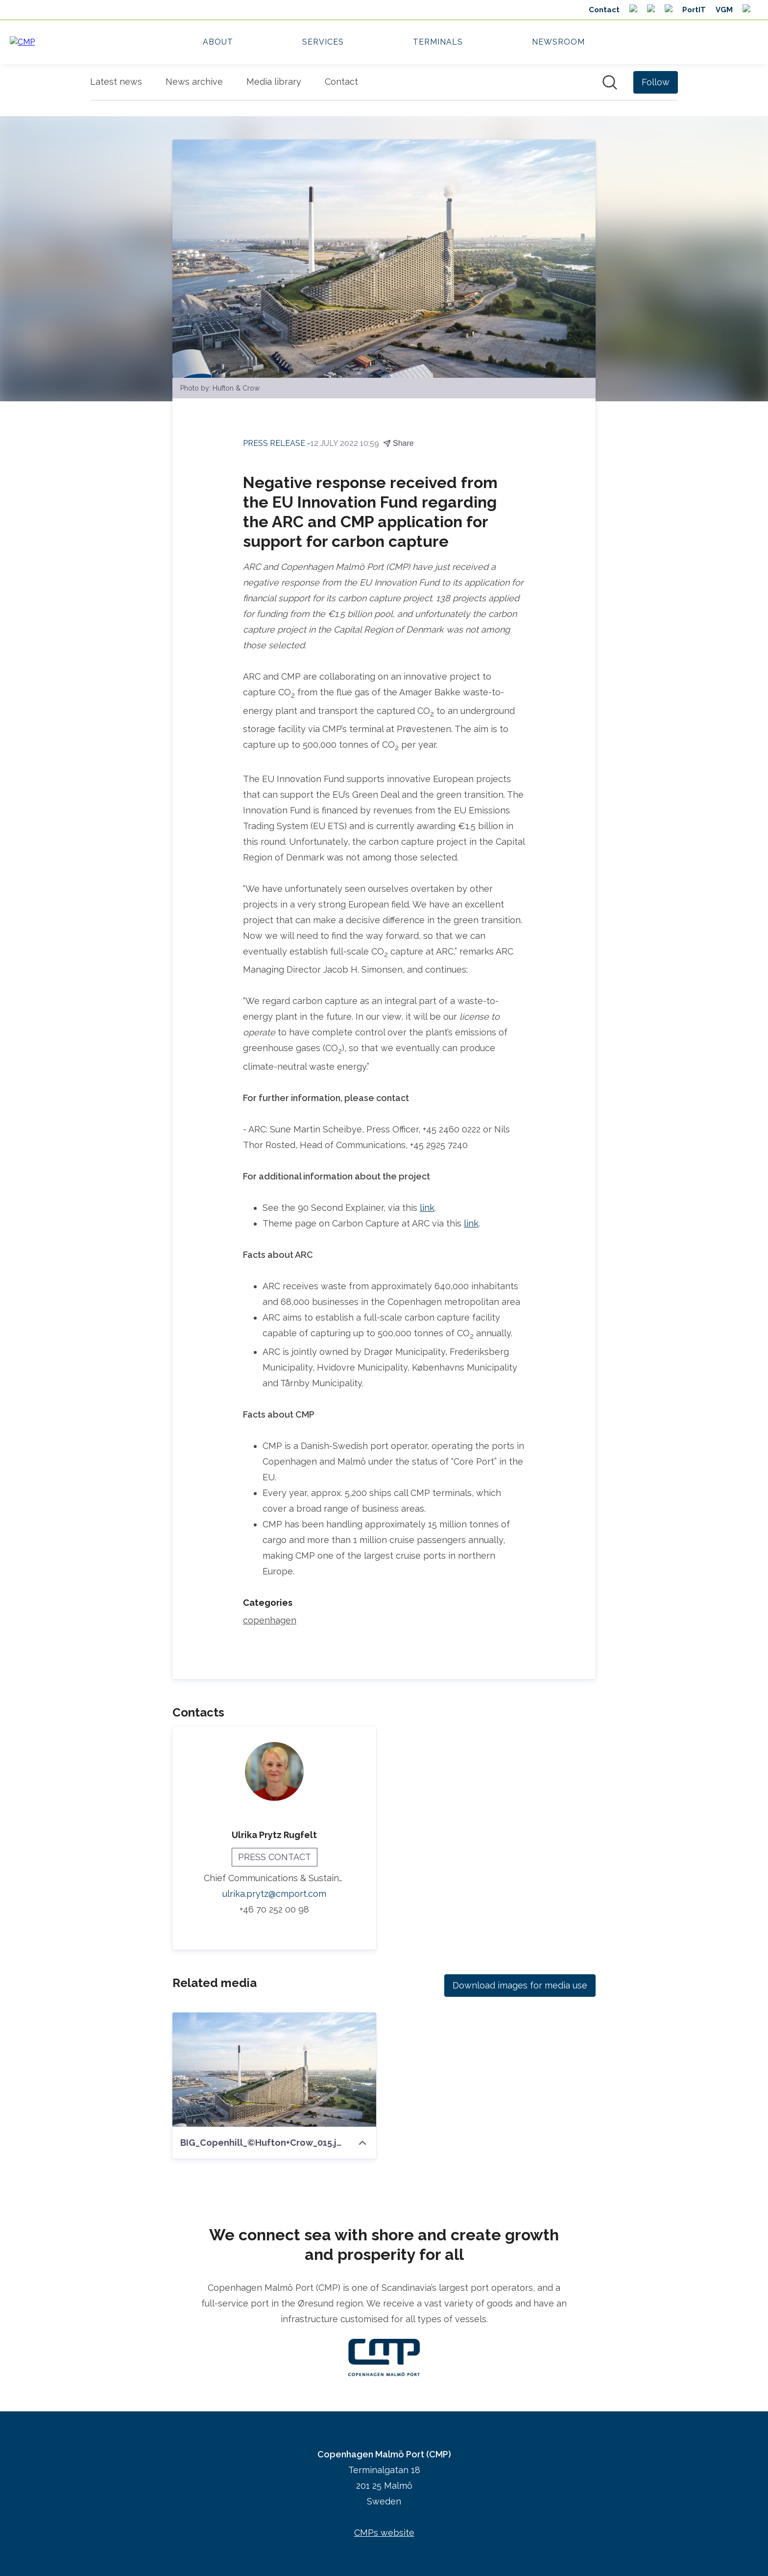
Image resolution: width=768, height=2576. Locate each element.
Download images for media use (520, 1985)
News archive (194, 81)
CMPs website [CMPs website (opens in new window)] (384, 2532)
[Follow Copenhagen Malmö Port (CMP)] (655, 82)
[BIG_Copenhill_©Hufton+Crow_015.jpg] (274, 2069)
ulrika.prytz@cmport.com (274, 1894)
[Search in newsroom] (610, 82)
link (427, 1207)
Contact (341, 81)
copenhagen (269, 1620)
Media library (273, 81)
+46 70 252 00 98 (274, 1909)
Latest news (116, 81)
